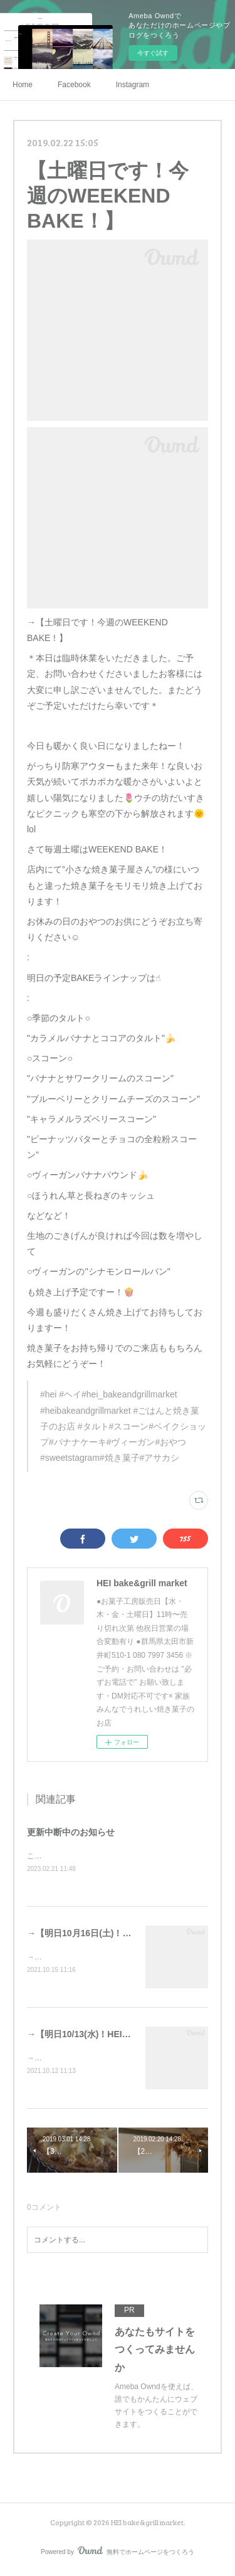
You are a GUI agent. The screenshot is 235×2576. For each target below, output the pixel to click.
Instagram (132, 84)
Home (23, 84)
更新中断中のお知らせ (71, 1832)
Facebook (74, 84)
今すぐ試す (153, 53)
